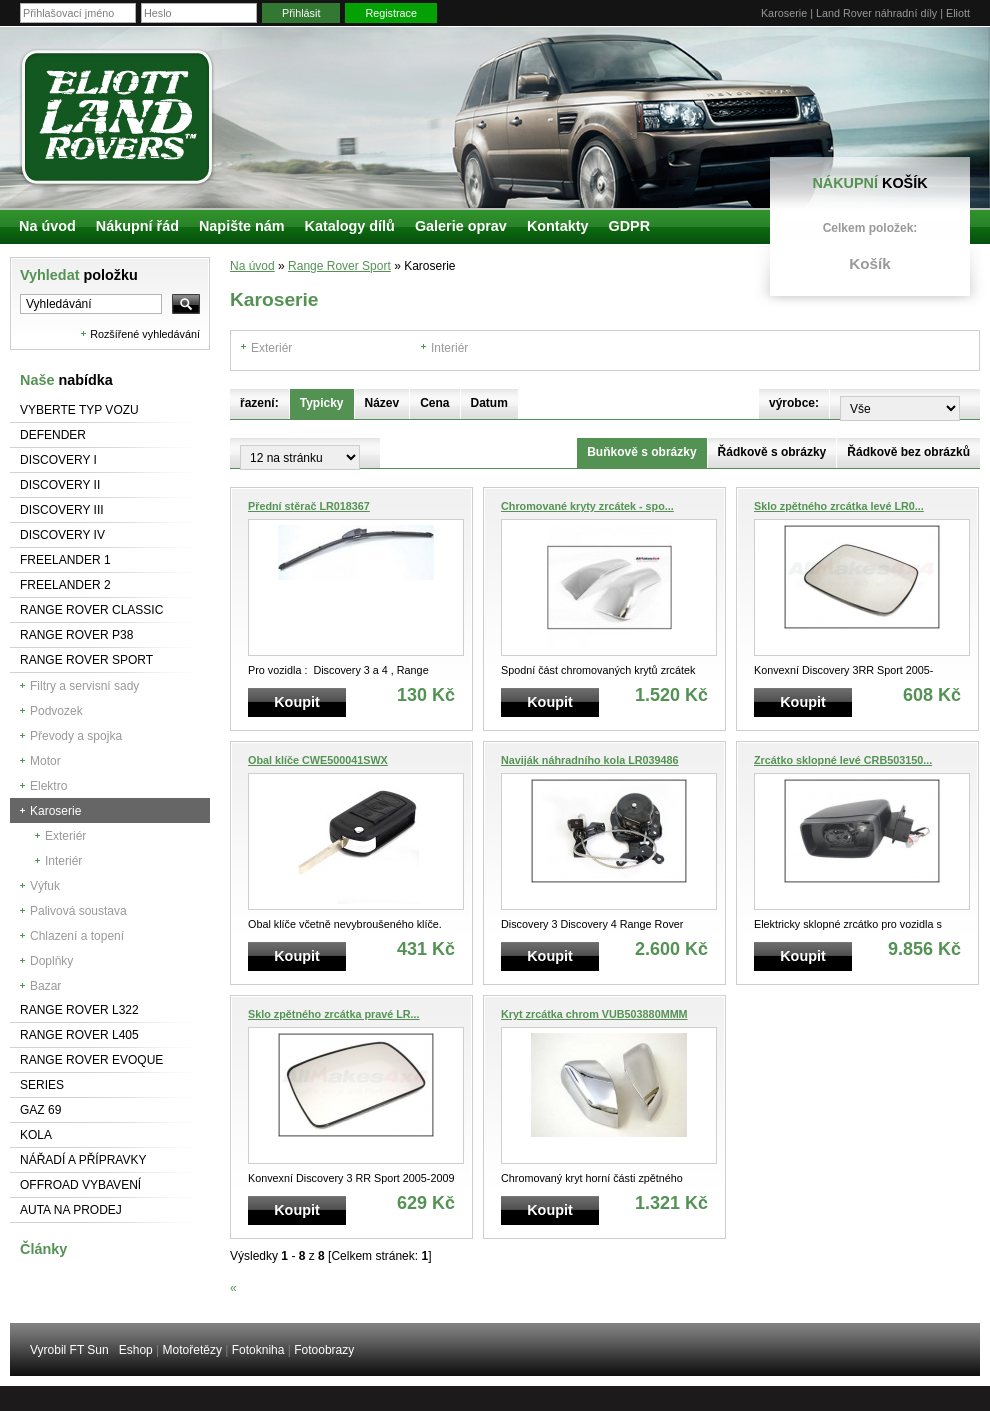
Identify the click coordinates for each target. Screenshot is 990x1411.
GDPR (629, 226)
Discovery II (60, 485)
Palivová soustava (78, 911)
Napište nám (242, 226)
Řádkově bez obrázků (908, 452)
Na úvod (252, 266)
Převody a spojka (76, 736)
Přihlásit (301, 13)
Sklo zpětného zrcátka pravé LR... (334, 1014)
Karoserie (55, 811)
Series (42, 1085)
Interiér (63, 861)
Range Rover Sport (86, 660)
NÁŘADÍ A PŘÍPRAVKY (83, 1160)
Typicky (322, 403)
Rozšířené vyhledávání (145, 334)
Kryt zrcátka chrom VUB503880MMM (594, 1014)
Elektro (48, 786)
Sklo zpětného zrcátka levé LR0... (839, 506)
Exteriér (65, 836)
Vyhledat (79, 275)
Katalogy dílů (350, 226)
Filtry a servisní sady (84, 686)
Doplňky (51, 961)
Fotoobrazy (324, 1350)
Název (382, 403)
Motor (45, 761)
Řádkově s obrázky (772, 452)
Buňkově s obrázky (641, 452)
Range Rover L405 (79, 1035)
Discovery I (58, 460)
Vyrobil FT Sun (69, 1350)
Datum (489, 403)
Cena (434, 403)
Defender (53, 435)
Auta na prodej (71, 1210)
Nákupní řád (137, 226)
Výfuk (45, 886)
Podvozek (56, 711)
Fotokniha (258, 1350)
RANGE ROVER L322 (79, 1010)
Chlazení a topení (77, 936)
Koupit (297, 702)
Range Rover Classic (91, 610)
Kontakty (558, 226)
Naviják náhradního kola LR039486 (590, 760)
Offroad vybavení (80, 1185)
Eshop (136, 1350)
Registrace (391, 13)
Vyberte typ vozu (79, 410)
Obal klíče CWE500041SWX (318, 760)
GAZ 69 (40, 1110)
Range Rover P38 (76, 635)
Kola (36, 1135)
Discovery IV (62, 535)
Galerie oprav (461, 226)
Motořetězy (192, 1350)
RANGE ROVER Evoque (91, 1060)
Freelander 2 (65, 585)
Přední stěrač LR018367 (309, 506)
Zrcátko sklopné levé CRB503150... (843, 760)
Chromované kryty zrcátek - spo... (587, 506)
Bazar (45, 986)
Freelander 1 (65, 560)
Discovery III (62, 510)
